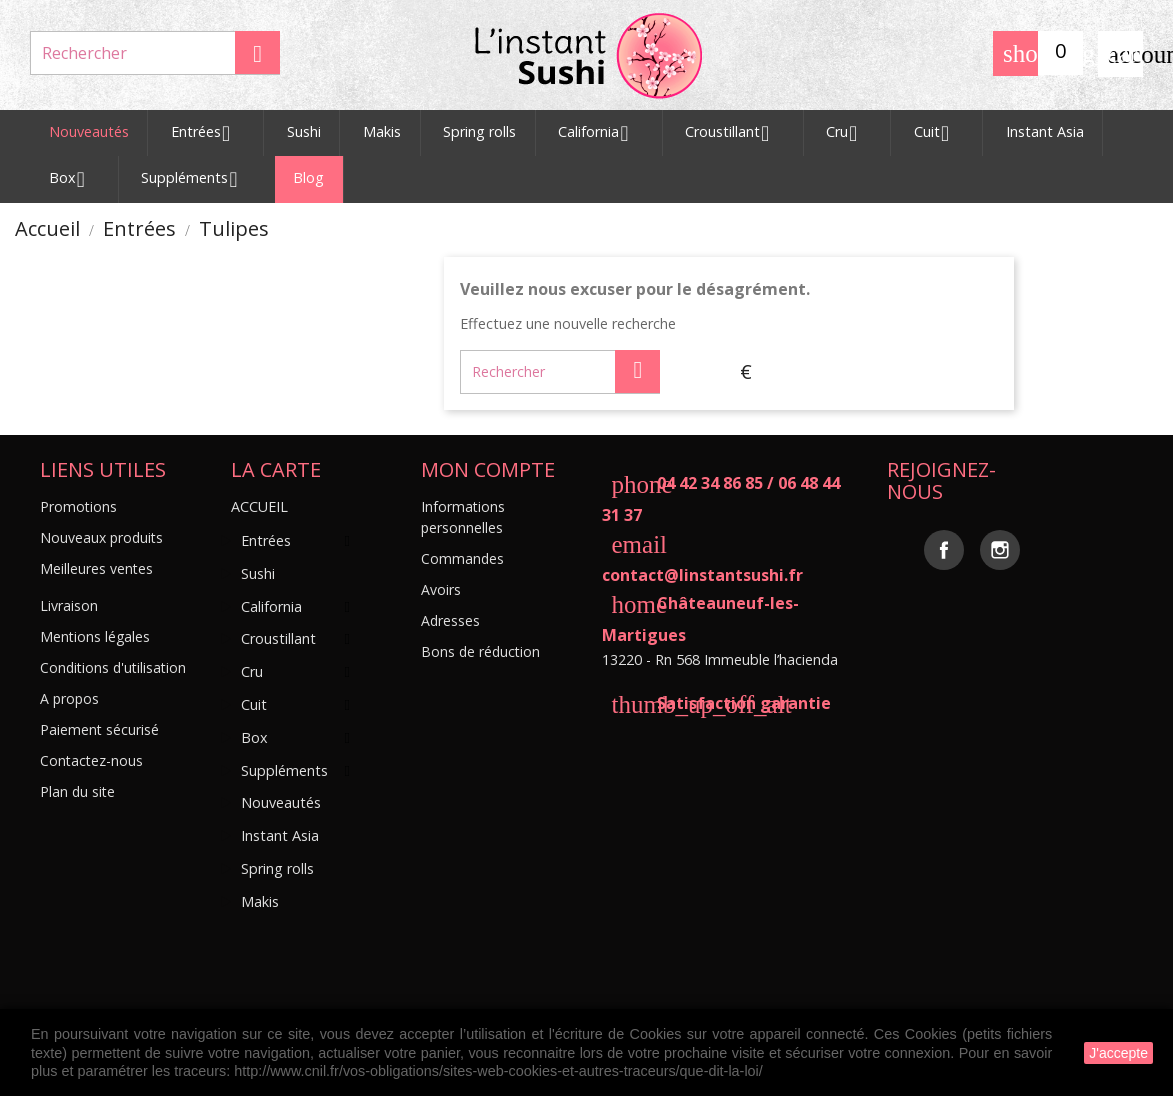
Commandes (462, 558)
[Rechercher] (155, 53)
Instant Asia (1045, 131)
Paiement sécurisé (99, 729)
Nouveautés (89, 131)
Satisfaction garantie (716, 703)
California (600, 134)
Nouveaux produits (101, 537)
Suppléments (196, 180)
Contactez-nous (91, 760)
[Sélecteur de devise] (746, 372)
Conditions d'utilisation (113, 667)
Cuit (939, 134)
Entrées (208, 134)
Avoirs (441, 589)
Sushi (304, 131)
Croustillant (734, 134)
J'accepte (1118, 1053)
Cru (849, 134)
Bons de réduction (480, 651)
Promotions (78, 506)
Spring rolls (479, 131)
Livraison (69, 605)
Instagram (1000, 550)
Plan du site (77, 791)
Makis (382, 131)
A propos (69, 698)
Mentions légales (95, 636)
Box (74, 180)
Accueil (259, 506)
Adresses (450, 620)
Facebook (944, 550)
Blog (308, 177)
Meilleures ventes (96, 568)
